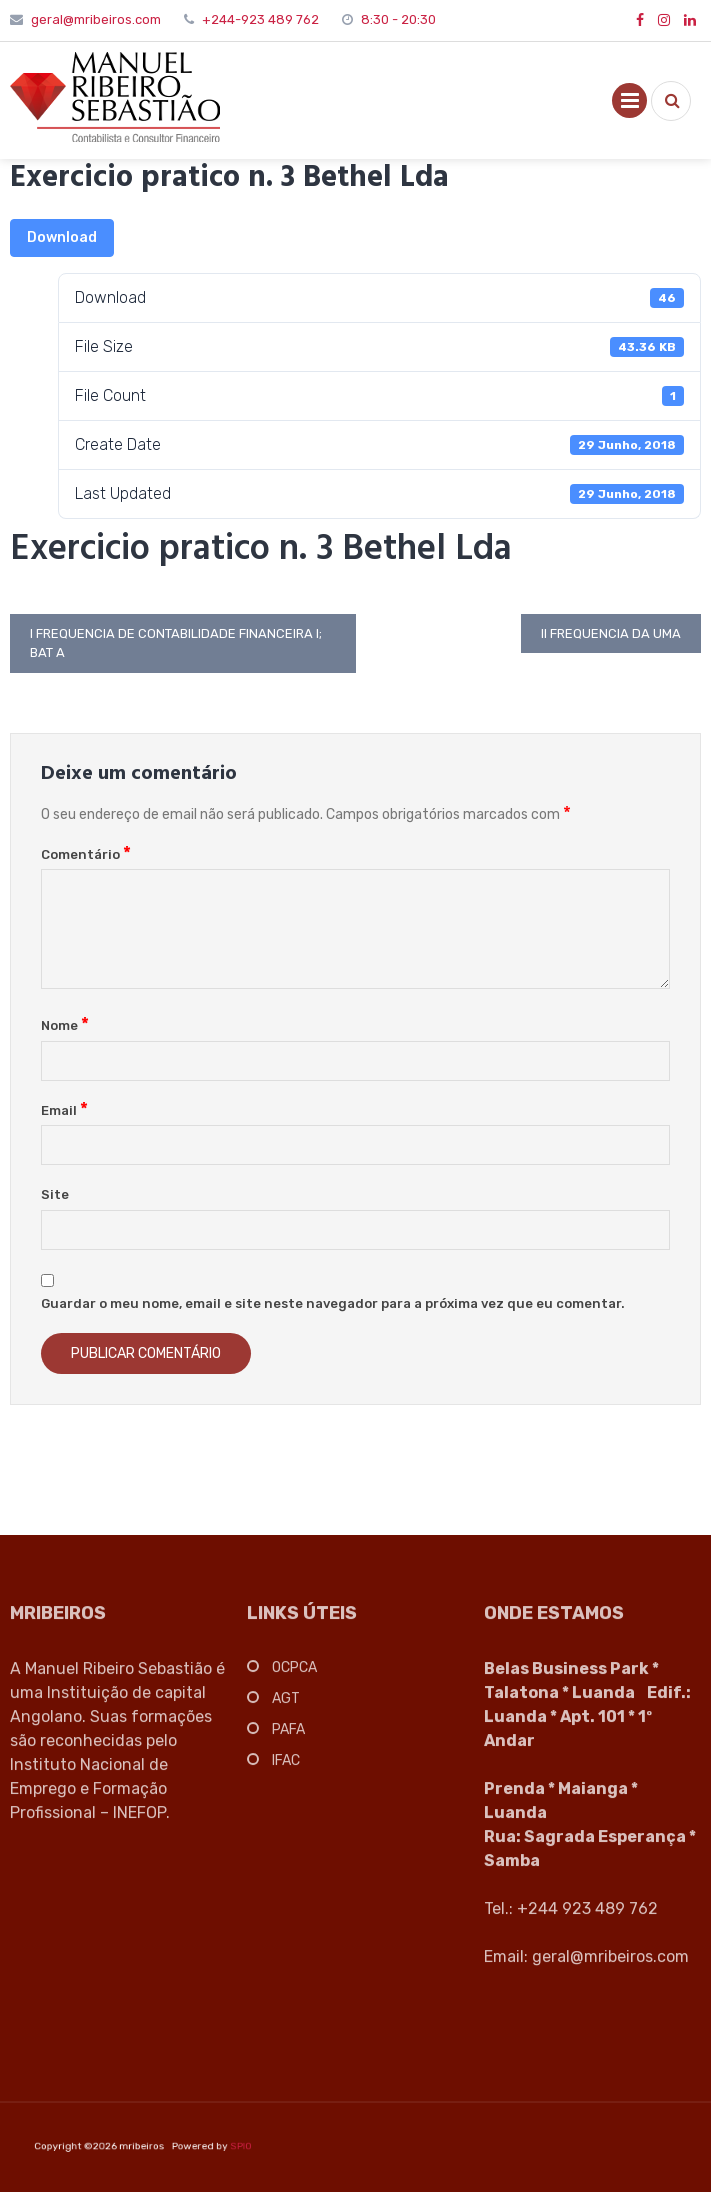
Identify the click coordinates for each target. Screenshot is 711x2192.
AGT (286, 1705)
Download (62, 237)
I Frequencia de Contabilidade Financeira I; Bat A (176, 643)
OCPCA (294, 1674)
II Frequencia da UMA (611, 633)
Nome (65, 1025)
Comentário (86, 854)
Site (55, 1194)
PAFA (288, 1736)
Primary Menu (629, 104)
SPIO (214, 2146)
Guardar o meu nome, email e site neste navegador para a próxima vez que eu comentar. (333, 1303)
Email (64, 1110)
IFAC (286, 1767)
